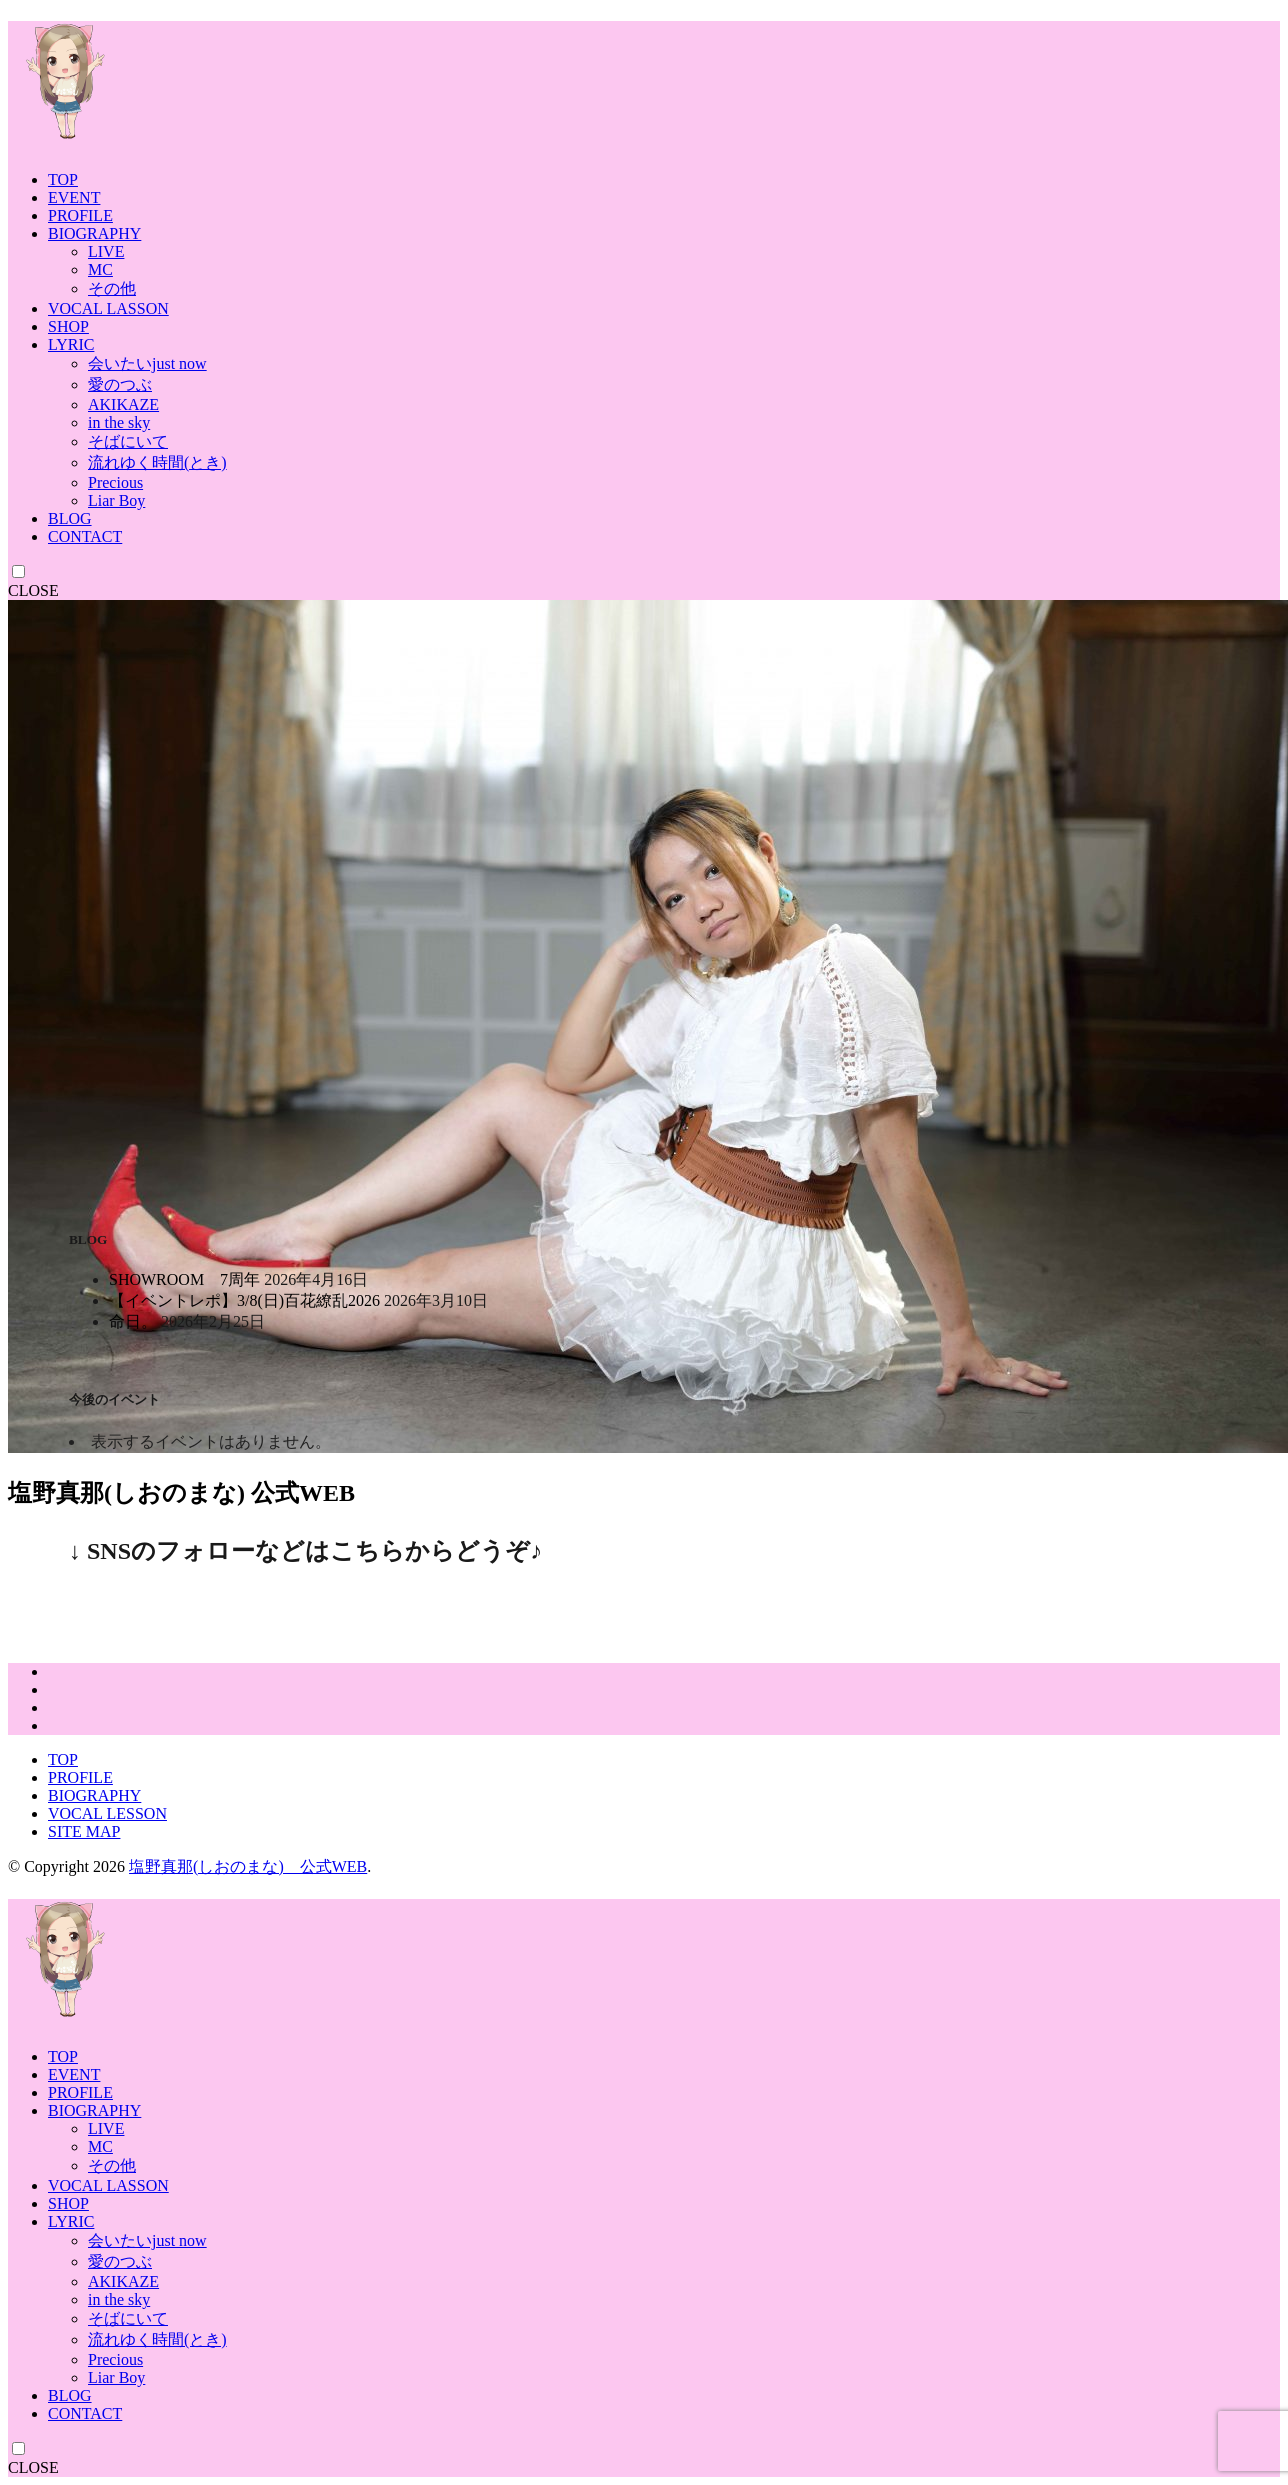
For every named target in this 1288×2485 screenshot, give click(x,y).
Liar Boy (116, 500)
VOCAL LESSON (107, 1813)
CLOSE (33, 590)
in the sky (119, 422)
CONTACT (85, 536)
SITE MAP (84, 1831)
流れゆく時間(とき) (157, 462)
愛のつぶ (120, 384)
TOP (63, 179)
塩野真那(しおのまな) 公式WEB (248, 1866)
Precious (115, 482)
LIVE (106, 251)
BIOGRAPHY (94, 233)
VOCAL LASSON (108, 308)
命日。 (133, 1321)
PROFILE (80, 215)
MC (100, 269)
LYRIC (71, 344)
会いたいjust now (147, 363)
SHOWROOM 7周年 (184, 1279)
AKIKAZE (123, 404)
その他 (112, 288)
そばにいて (128, 441)
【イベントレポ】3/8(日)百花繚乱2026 (244, 1300)
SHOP (68, 326)
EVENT (74, 197)
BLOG (70, 518)
